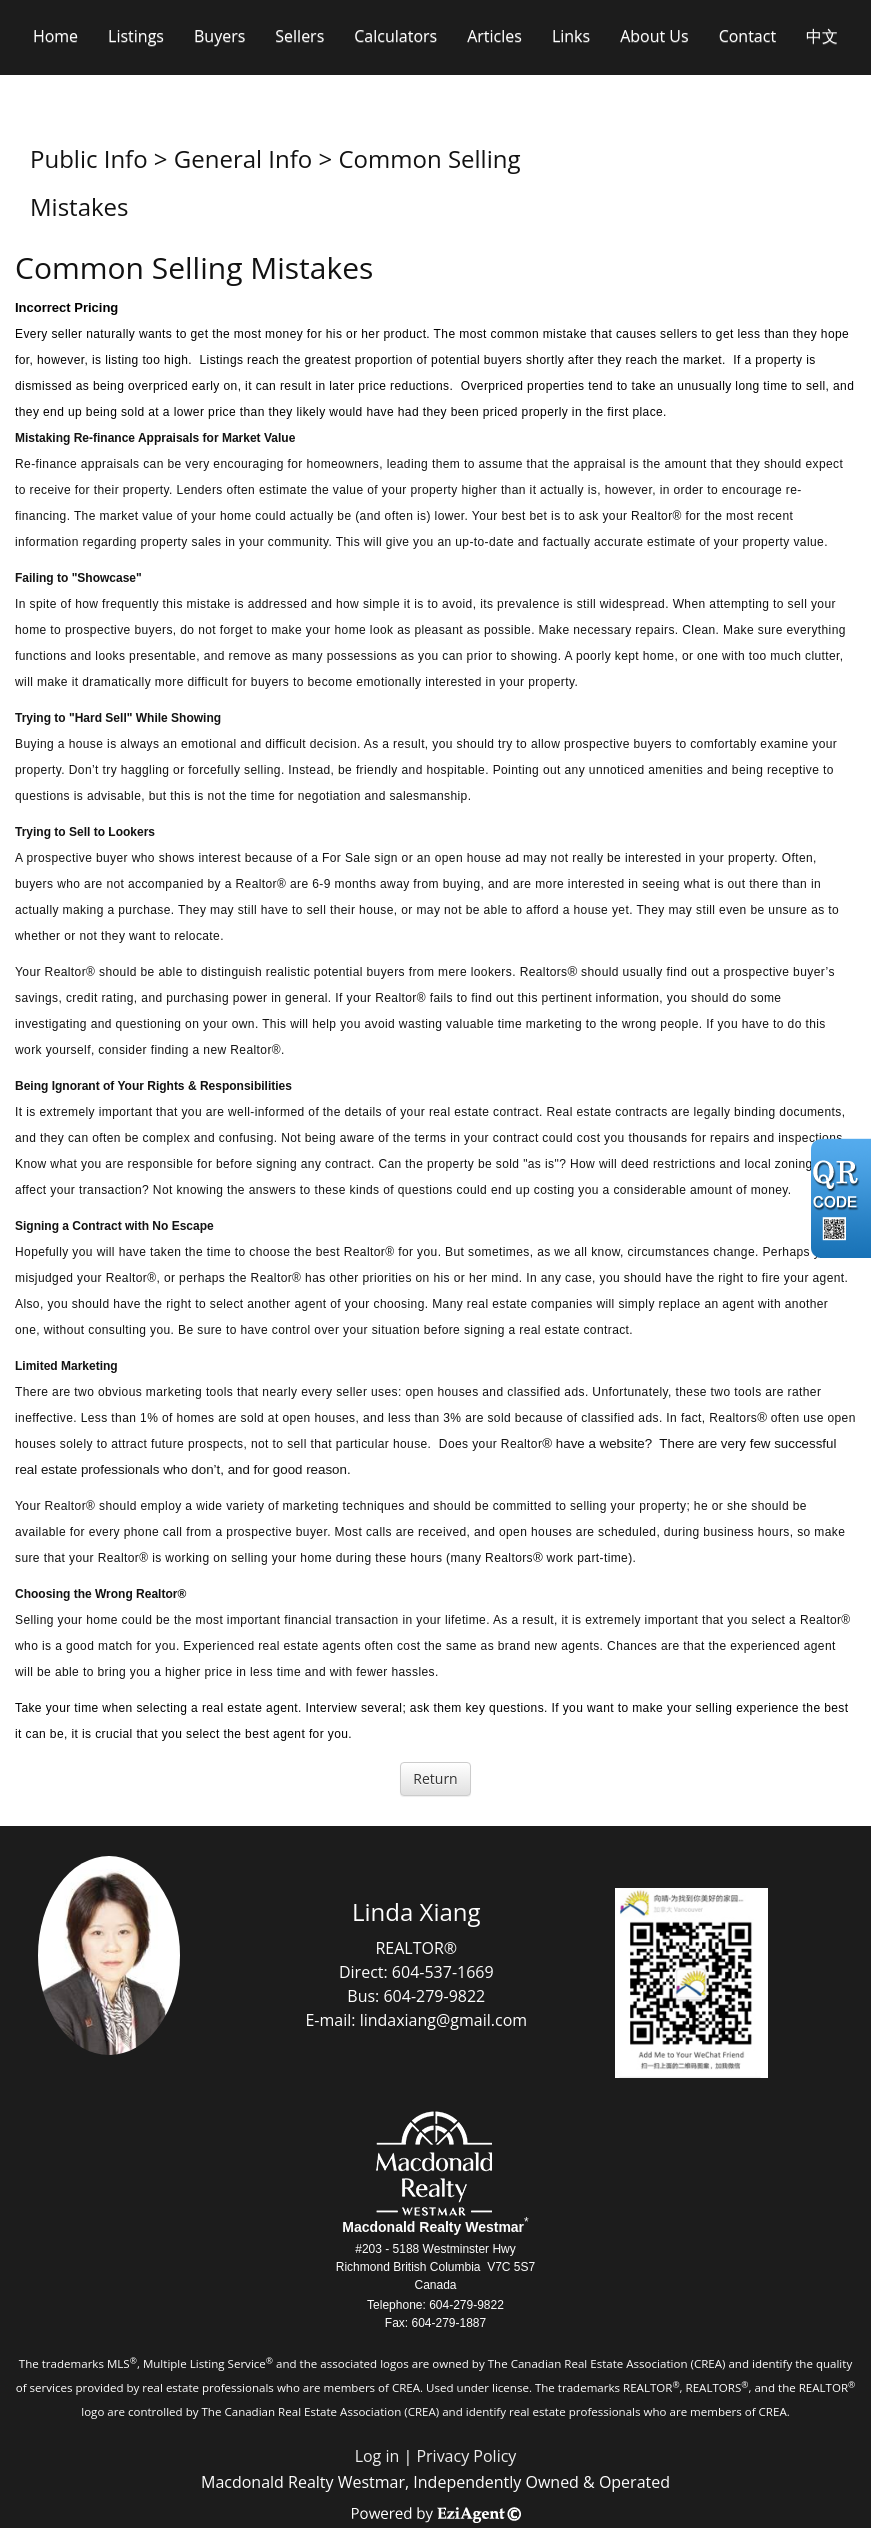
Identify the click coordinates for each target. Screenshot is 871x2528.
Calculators (395, 36)
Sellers (299, 36)
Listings (136, 36)
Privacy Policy (466, 2456)
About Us (654, 36)
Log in (377, 2456)
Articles (494, 36)
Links (571, 36)
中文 (822, 36)
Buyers (219, 36)
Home (55, 36)
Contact (747, 36)
